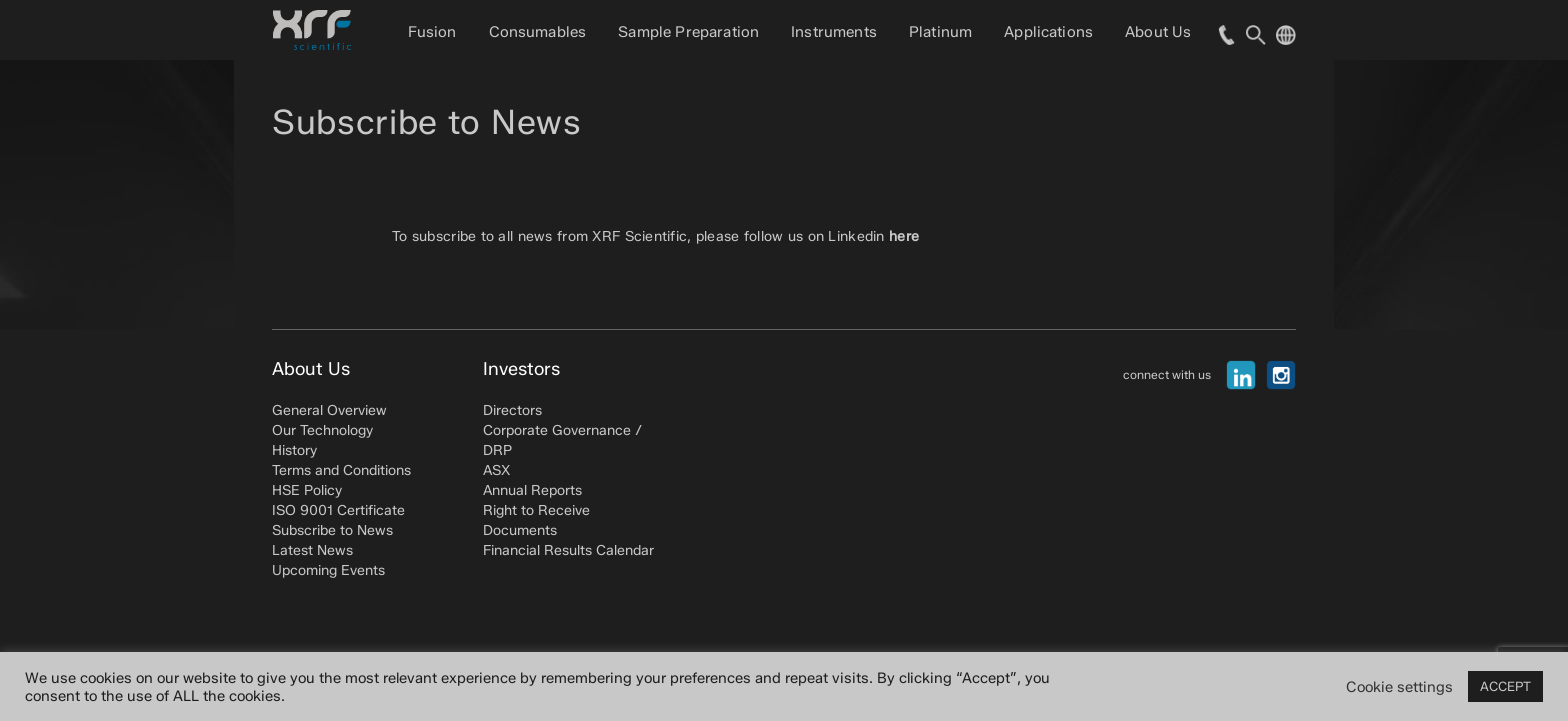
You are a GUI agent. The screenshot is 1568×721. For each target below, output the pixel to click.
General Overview (329, 410)
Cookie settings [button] (1399, 687)
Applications (1048, 32)
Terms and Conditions (341, 470)
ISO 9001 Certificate (338, 510)
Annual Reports (532, 490)
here (904, 236)
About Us (1158, 32)
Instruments (834, 32)
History (294, 450)
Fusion (432, 32)
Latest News (312, 550)
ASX (496, 470)
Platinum (940, 32)
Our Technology (322, 430)
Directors (512, 410)
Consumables (538, 32)
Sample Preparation (688, 32)
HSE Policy (307, 490)
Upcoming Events (328, 570)
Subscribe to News (332, 530)
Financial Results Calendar (568, 550)
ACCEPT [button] (1505, 686)
